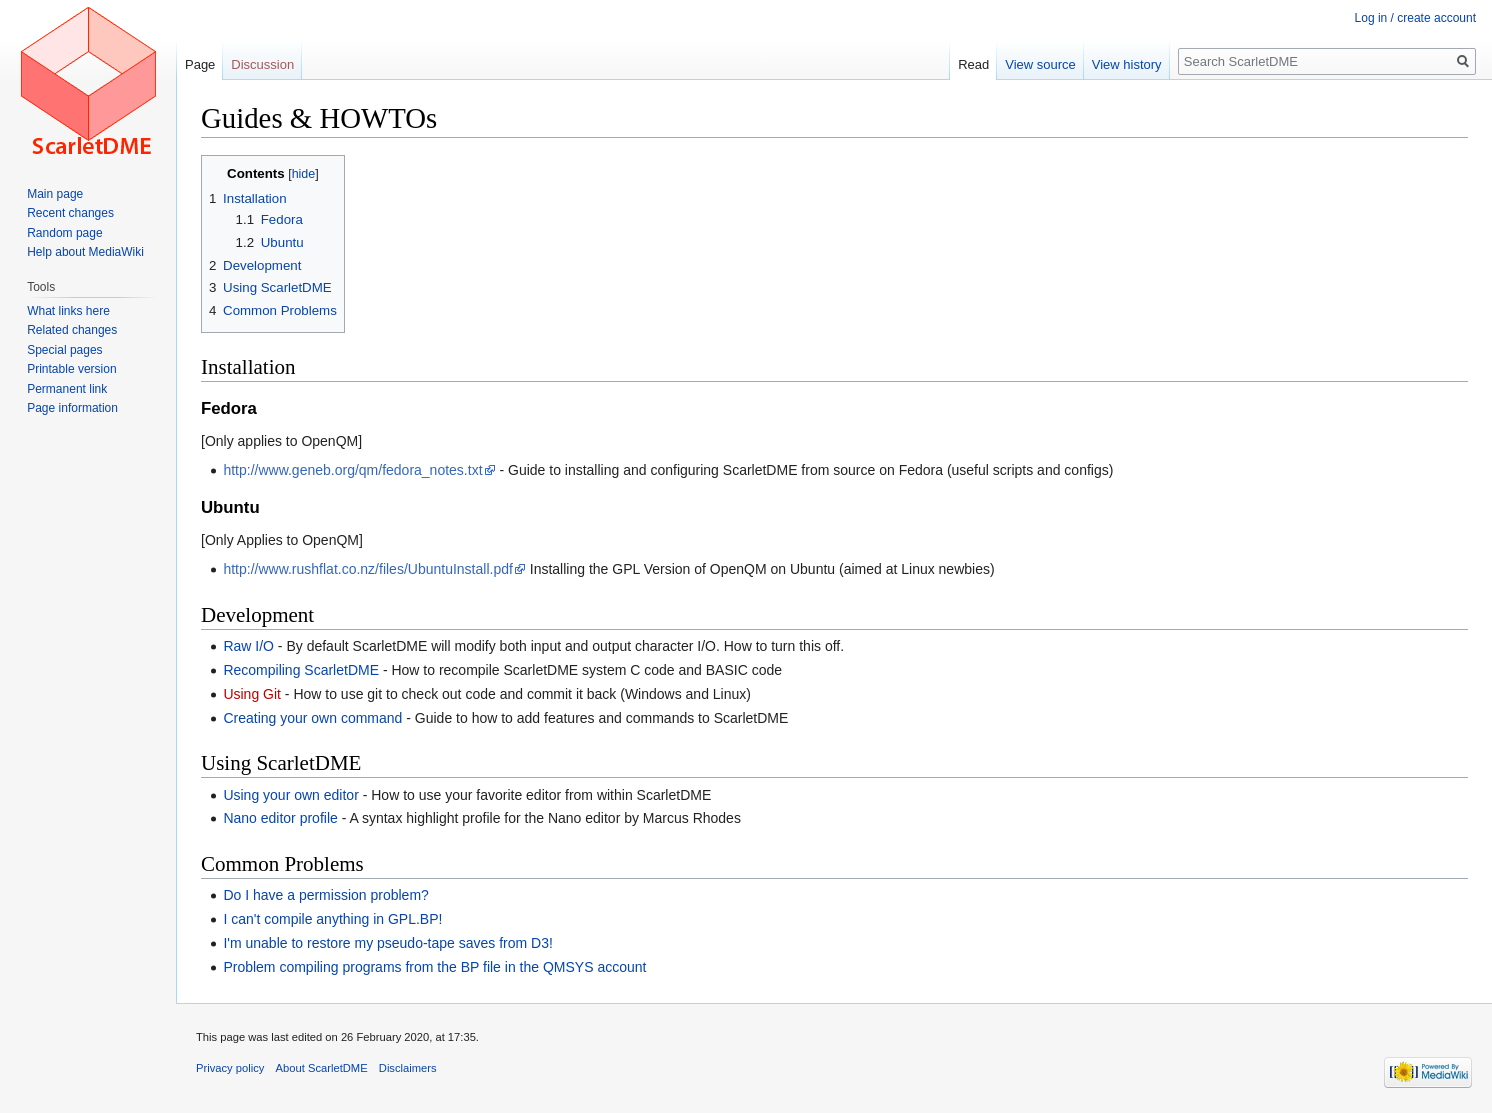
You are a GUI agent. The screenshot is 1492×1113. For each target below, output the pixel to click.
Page (200, 64)
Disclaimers (408, 1068)
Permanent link (67, 389)
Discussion (262, 64)
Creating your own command (312, 718)
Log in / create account (1415, 18)
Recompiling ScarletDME (301, 670)
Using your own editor (290, 795)
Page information (72, 408)
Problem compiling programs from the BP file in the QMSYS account (434, 967)
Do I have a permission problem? (325, 895)
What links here (68, 311)
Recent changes (70, 213)
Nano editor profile (280, 818)
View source (1040, 64)
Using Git (252, 694)
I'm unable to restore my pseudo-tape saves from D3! (388, 943)
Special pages (64, 350)
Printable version (71, 369)
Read (973, 64)
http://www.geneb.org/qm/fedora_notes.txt (352, 470)
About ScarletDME (322, 1068)
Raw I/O (248, 646)
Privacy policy (230, 1068)
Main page (55, 194)
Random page (64, 233)
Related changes (72, 330)
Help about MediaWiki (85, 252)
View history (1127, 64)
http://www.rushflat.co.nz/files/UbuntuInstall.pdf (367, 569)
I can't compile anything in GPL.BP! (332, 919)
